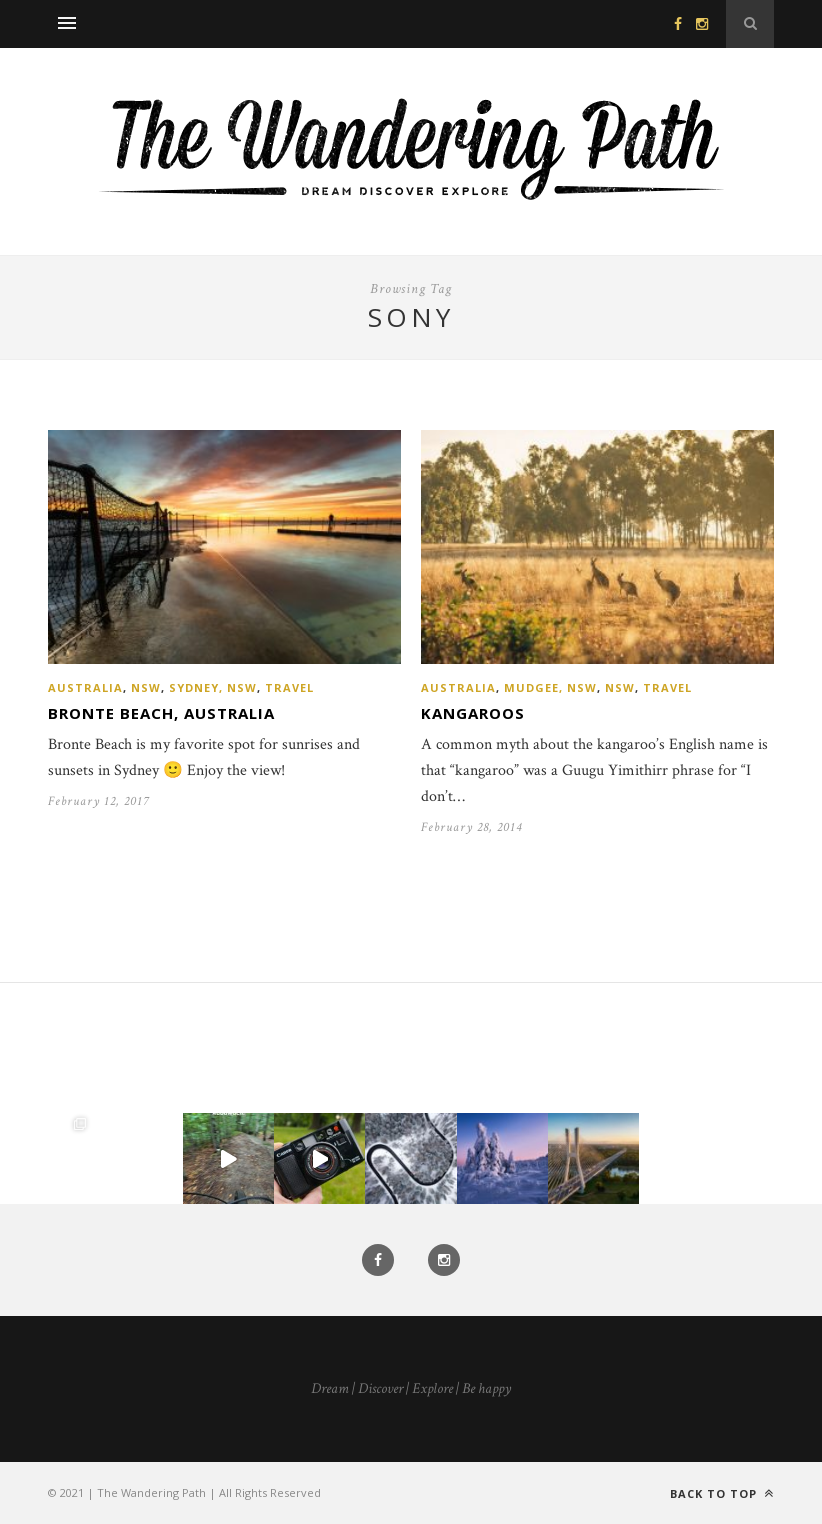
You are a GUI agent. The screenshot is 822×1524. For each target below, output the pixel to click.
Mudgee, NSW (550, 687)
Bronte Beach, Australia (161, 713)
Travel (289, 687)
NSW (146, 687)
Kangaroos (473, 713)
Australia (85, 687)
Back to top (722, 1493)
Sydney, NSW (213, 687)
